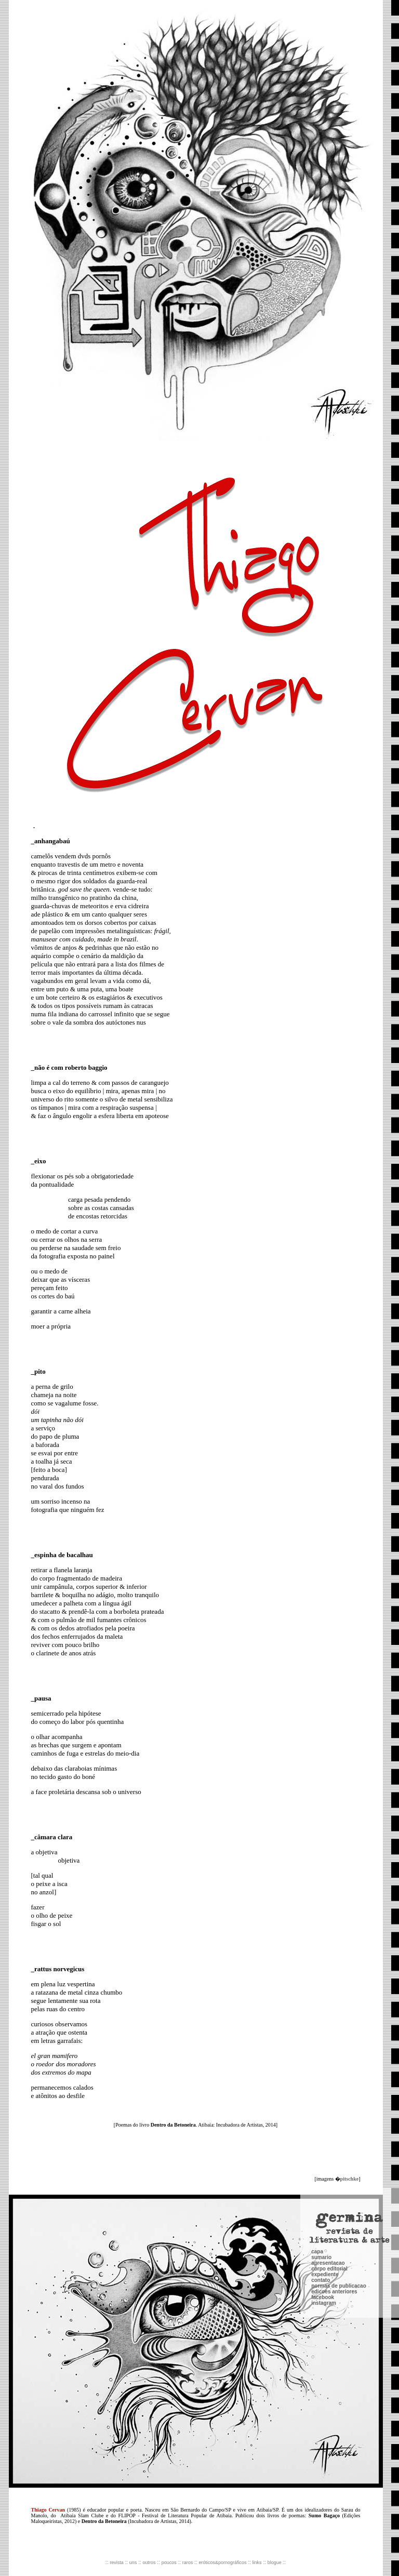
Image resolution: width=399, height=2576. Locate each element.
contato (320, 2146)
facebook (322, 2163)
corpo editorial (329, 2134)
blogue (275, 2562)
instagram (323, 2169)
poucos (169, 2562)
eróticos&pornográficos (222, 2562)
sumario (321, 2123)
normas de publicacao (338, 2152)
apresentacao (327, 2129)
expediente (324, 2140)
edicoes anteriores (334, 2157)
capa (317, 2117)
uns (133, 2562)
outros (148, 2562)
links (257, 2562)
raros (187, 2562)
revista (117, 2562)
